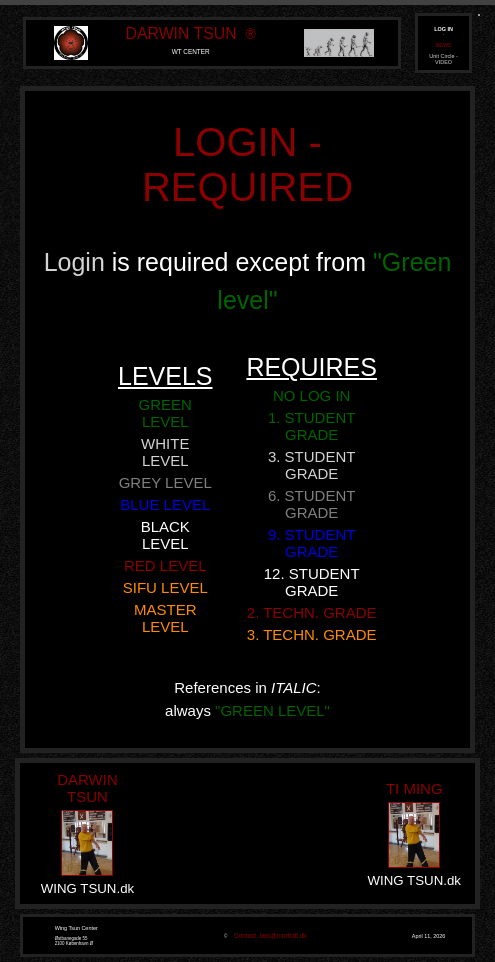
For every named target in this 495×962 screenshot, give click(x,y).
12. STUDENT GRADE (312, 582)
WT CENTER (191, 51)
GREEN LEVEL (165, 413)
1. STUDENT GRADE (312, 426)
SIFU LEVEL (165, 587)
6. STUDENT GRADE (312, 504)
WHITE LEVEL (165, 452)
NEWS (443, 45)
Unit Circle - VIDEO (443, 59)
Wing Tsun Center (76, 928)
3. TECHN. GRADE (312, 634)
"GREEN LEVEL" (272, 710)
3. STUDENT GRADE (312, 465)
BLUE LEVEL (165, 504)
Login (78, 262)
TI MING (414, 788)
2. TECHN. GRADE (312, 612)
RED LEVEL (165, 565)
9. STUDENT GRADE (312, 543)
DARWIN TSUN (181, 33)
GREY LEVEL (165, 482)
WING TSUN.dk (87, 888)
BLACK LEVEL (165, 535)
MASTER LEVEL (165, 618)
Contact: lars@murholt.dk (268, 935)
